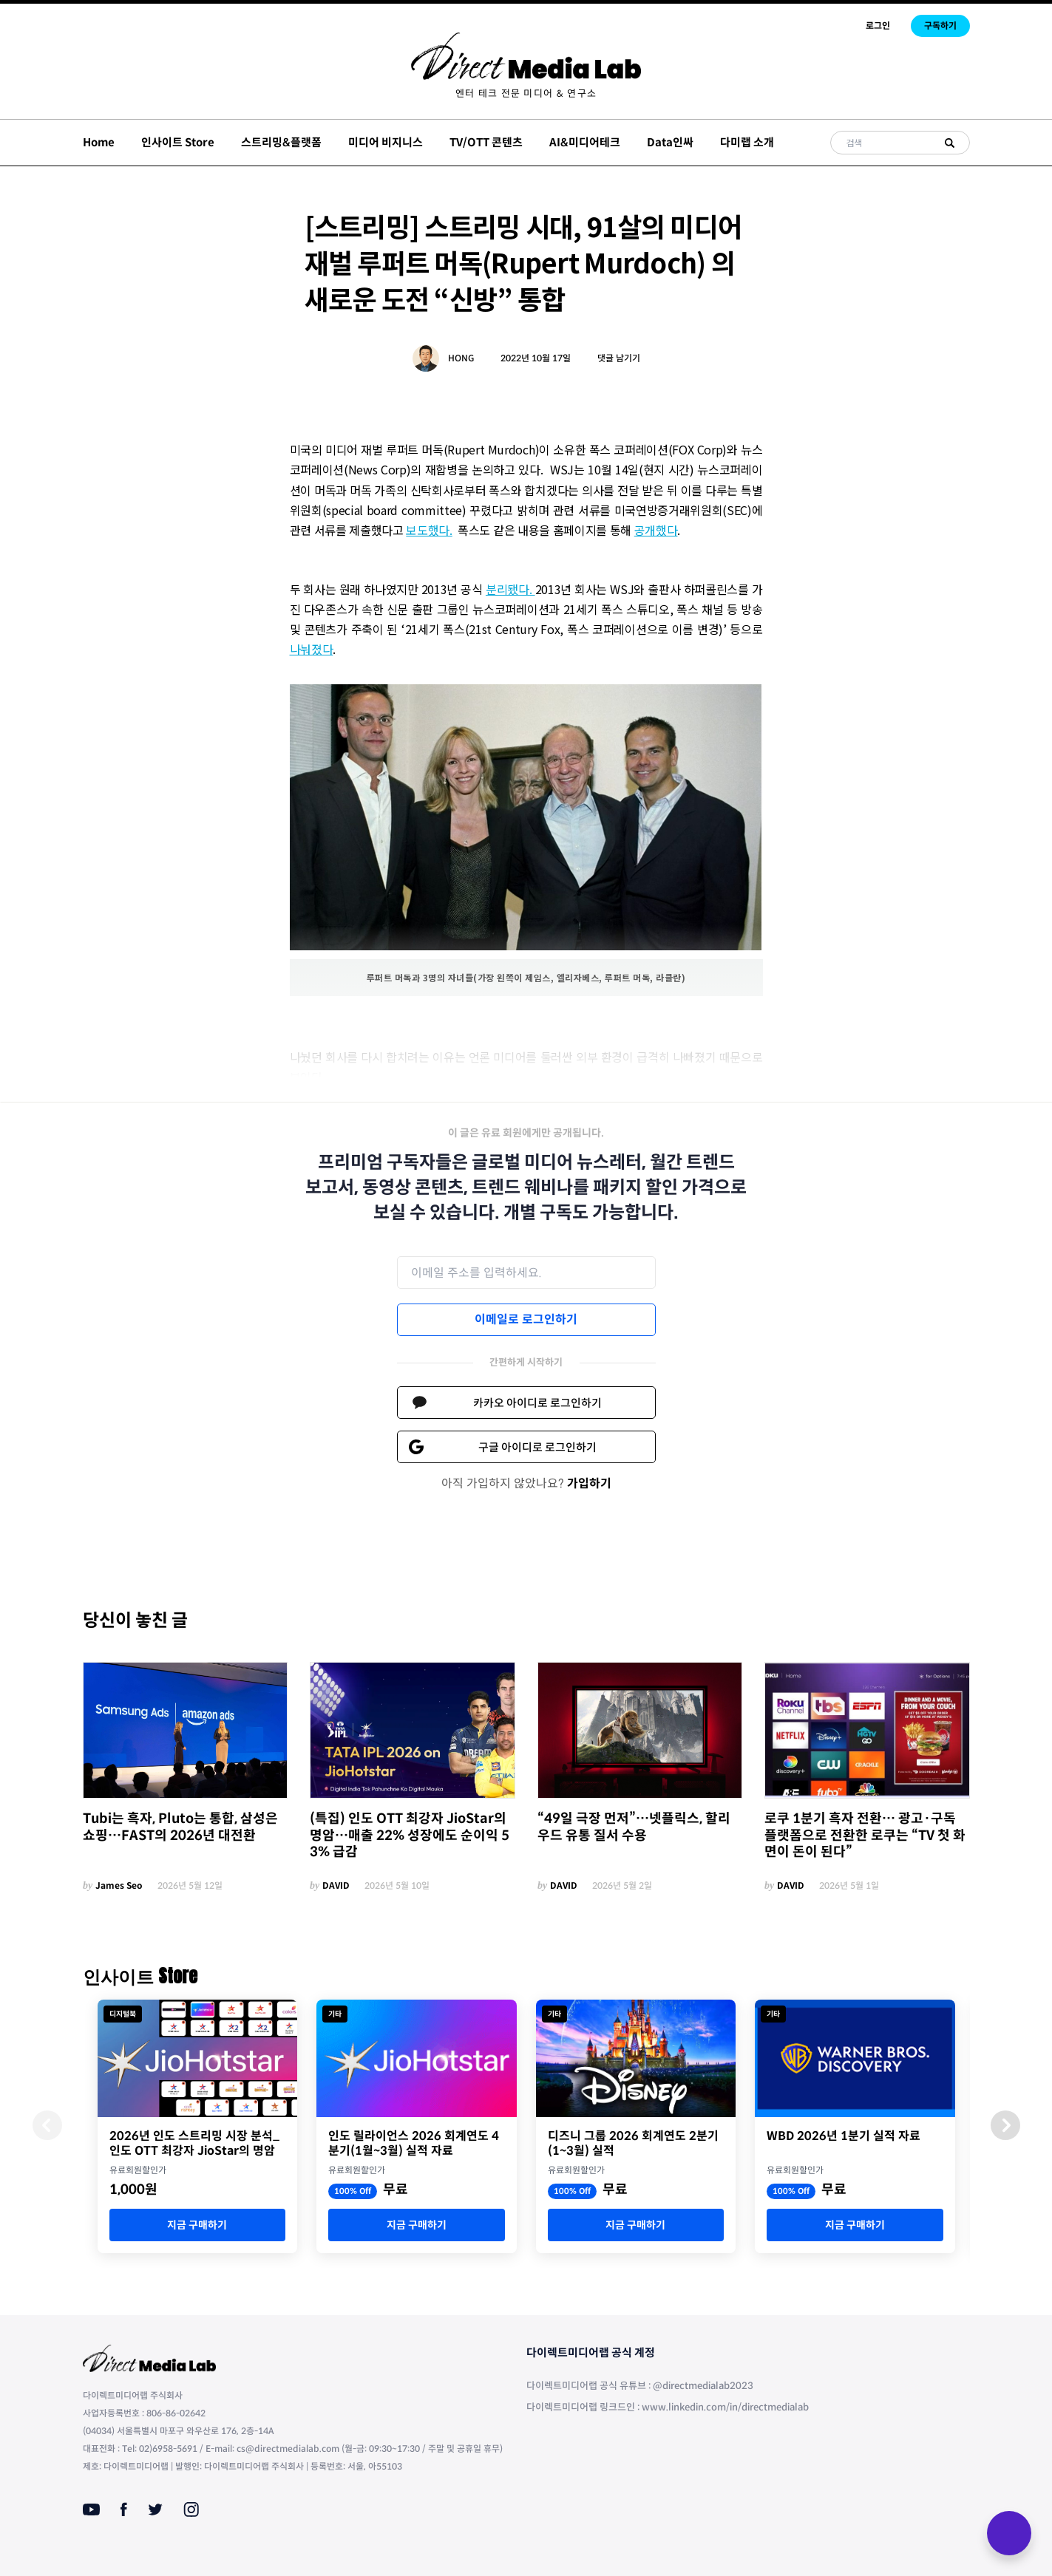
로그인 (878, 25)
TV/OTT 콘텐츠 (486, 142)
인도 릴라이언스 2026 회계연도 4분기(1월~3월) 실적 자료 (413, 2143)
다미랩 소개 (747, 142)
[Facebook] (124, 2509)
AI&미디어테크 (584, 142)
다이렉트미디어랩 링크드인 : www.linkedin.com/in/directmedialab (667, 2407)
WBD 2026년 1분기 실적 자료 (843, 2136)
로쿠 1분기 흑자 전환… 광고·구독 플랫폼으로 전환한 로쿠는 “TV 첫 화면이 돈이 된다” (865, 1835)
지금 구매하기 (197, 2225)
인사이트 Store (177, 142)
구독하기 (940, 25)
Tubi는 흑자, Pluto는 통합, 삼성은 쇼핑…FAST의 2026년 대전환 (180, 1827)
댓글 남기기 (618, 358)
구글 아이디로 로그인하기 (537, 1447)
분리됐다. (510, 589)
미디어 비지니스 (385, 142)
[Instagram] (191, 2509)
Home (99, 142)
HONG (461, 358)
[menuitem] (526, 93)
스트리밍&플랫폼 (281, 142)
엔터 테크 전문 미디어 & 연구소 (526, 93)
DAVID (336, 1885)
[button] (1005, 2125)
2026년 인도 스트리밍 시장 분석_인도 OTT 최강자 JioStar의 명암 (194, 2143)
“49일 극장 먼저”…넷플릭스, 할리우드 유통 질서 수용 (633, 1827)
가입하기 (589, 1483)
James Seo (119, 1885)
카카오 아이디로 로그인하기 (537, 1403)
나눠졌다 (311, 649)
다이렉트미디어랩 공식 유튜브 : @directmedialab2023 (639, 2386)
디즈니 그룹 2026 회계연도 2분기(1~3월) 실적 (633, 2143)
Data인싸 (670, 142)
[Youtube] (91, 2509)
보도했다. (429, 530)
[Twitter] (155, 2509)
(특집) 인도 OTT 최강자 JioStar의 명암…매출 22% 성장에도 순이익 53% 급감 (409, 1835)
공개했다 (656, 530)
